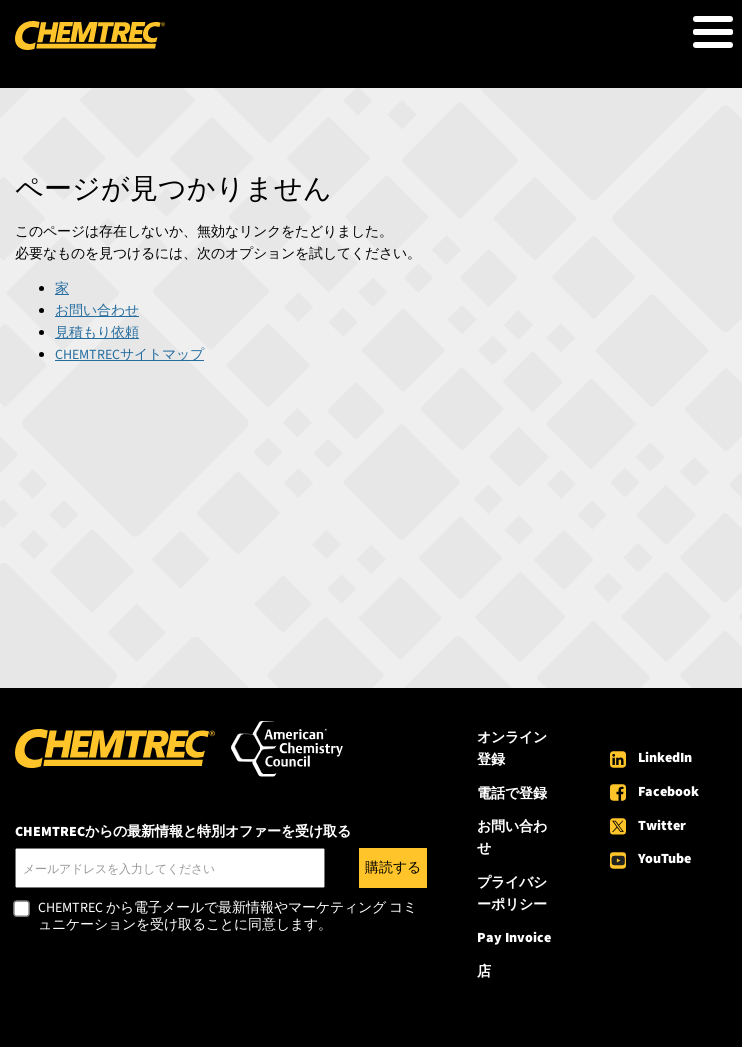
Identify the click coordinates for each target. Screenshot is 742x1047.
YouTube (664, 859)
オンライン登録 (512, 749)
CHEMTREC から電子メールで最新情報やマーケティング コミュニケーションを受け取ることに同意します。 (227, 917)
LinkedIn (665, 758)
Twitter (662, 826)
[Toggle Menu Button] (713, 32)
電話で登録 (512, 794)
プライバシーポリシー (512, 894)
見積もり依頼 (97, 333)
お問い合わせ (97, 311)
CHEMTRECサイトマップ (129, 355)
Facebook (668, 792)
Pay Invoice (514, 938)
